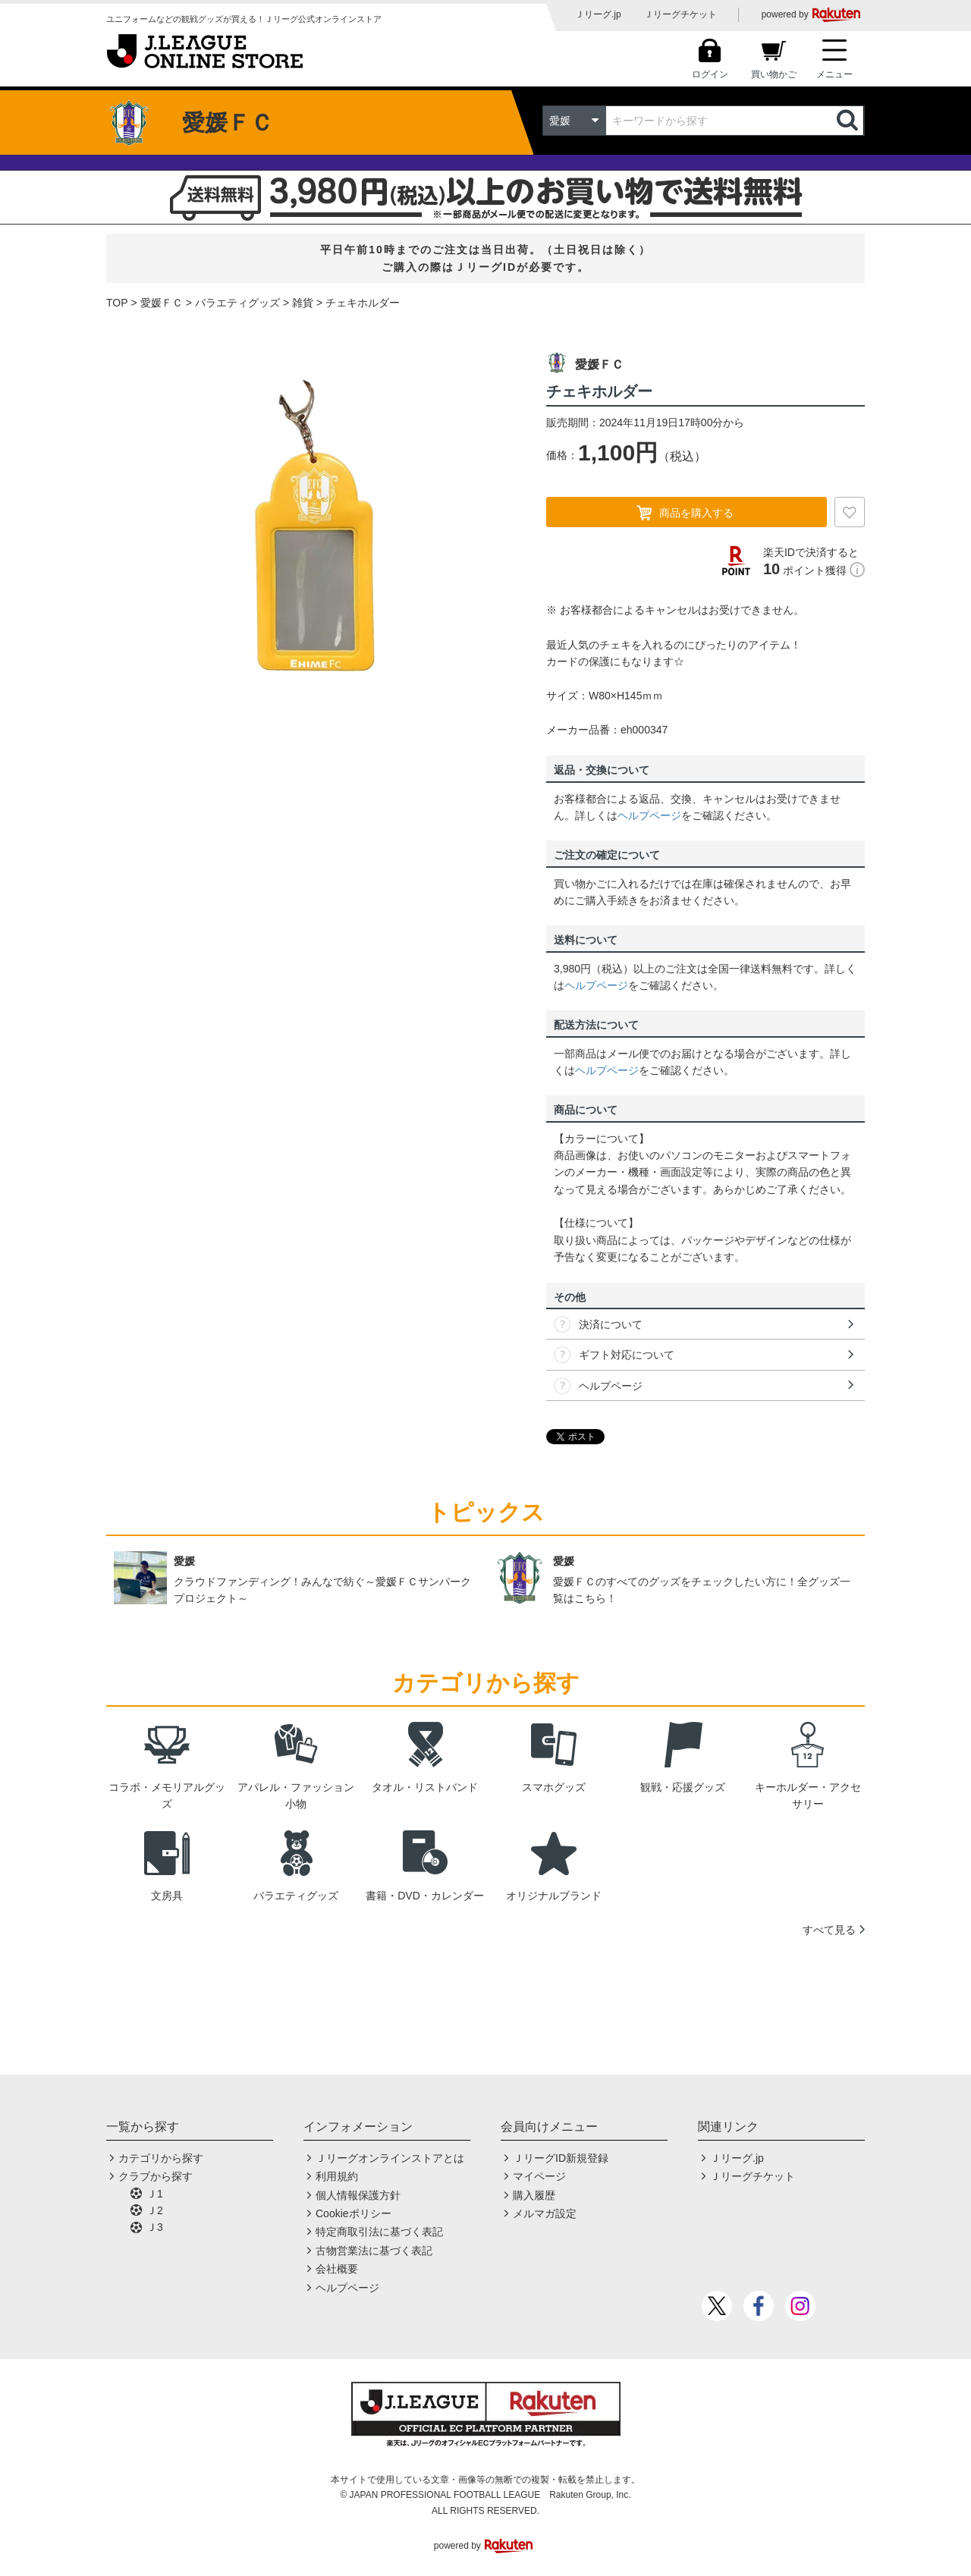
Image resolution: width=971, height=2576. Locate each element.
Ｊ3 (154, 2227)
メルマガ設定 (545, 2213)
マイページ (539, 2176)
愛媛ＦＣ (161, 303)
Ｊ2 (154, 2210)
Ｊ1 (154, 2194)
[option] (314, 530)
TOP (117, 303)
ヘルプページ (649, 815)
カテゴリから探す (160, 2158)
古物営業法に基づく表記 (374, 2251)
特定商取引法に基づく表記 (379, 2232)
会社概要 (337, 2269)
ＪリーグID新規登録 (560, 2158)
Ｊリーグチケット (680, 14)
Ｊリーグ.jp (598, 14)
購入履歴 (534, 2195)
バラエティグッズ (237, 303)
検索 (848, 120)
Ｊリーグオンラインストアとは (390, 2158)
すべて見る (829, 1930)
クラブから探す (155, 2176)
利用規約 (337, 2176)
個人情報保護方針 (358, 2195)
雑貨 (302, 303)
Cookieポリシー (353, 2213)
